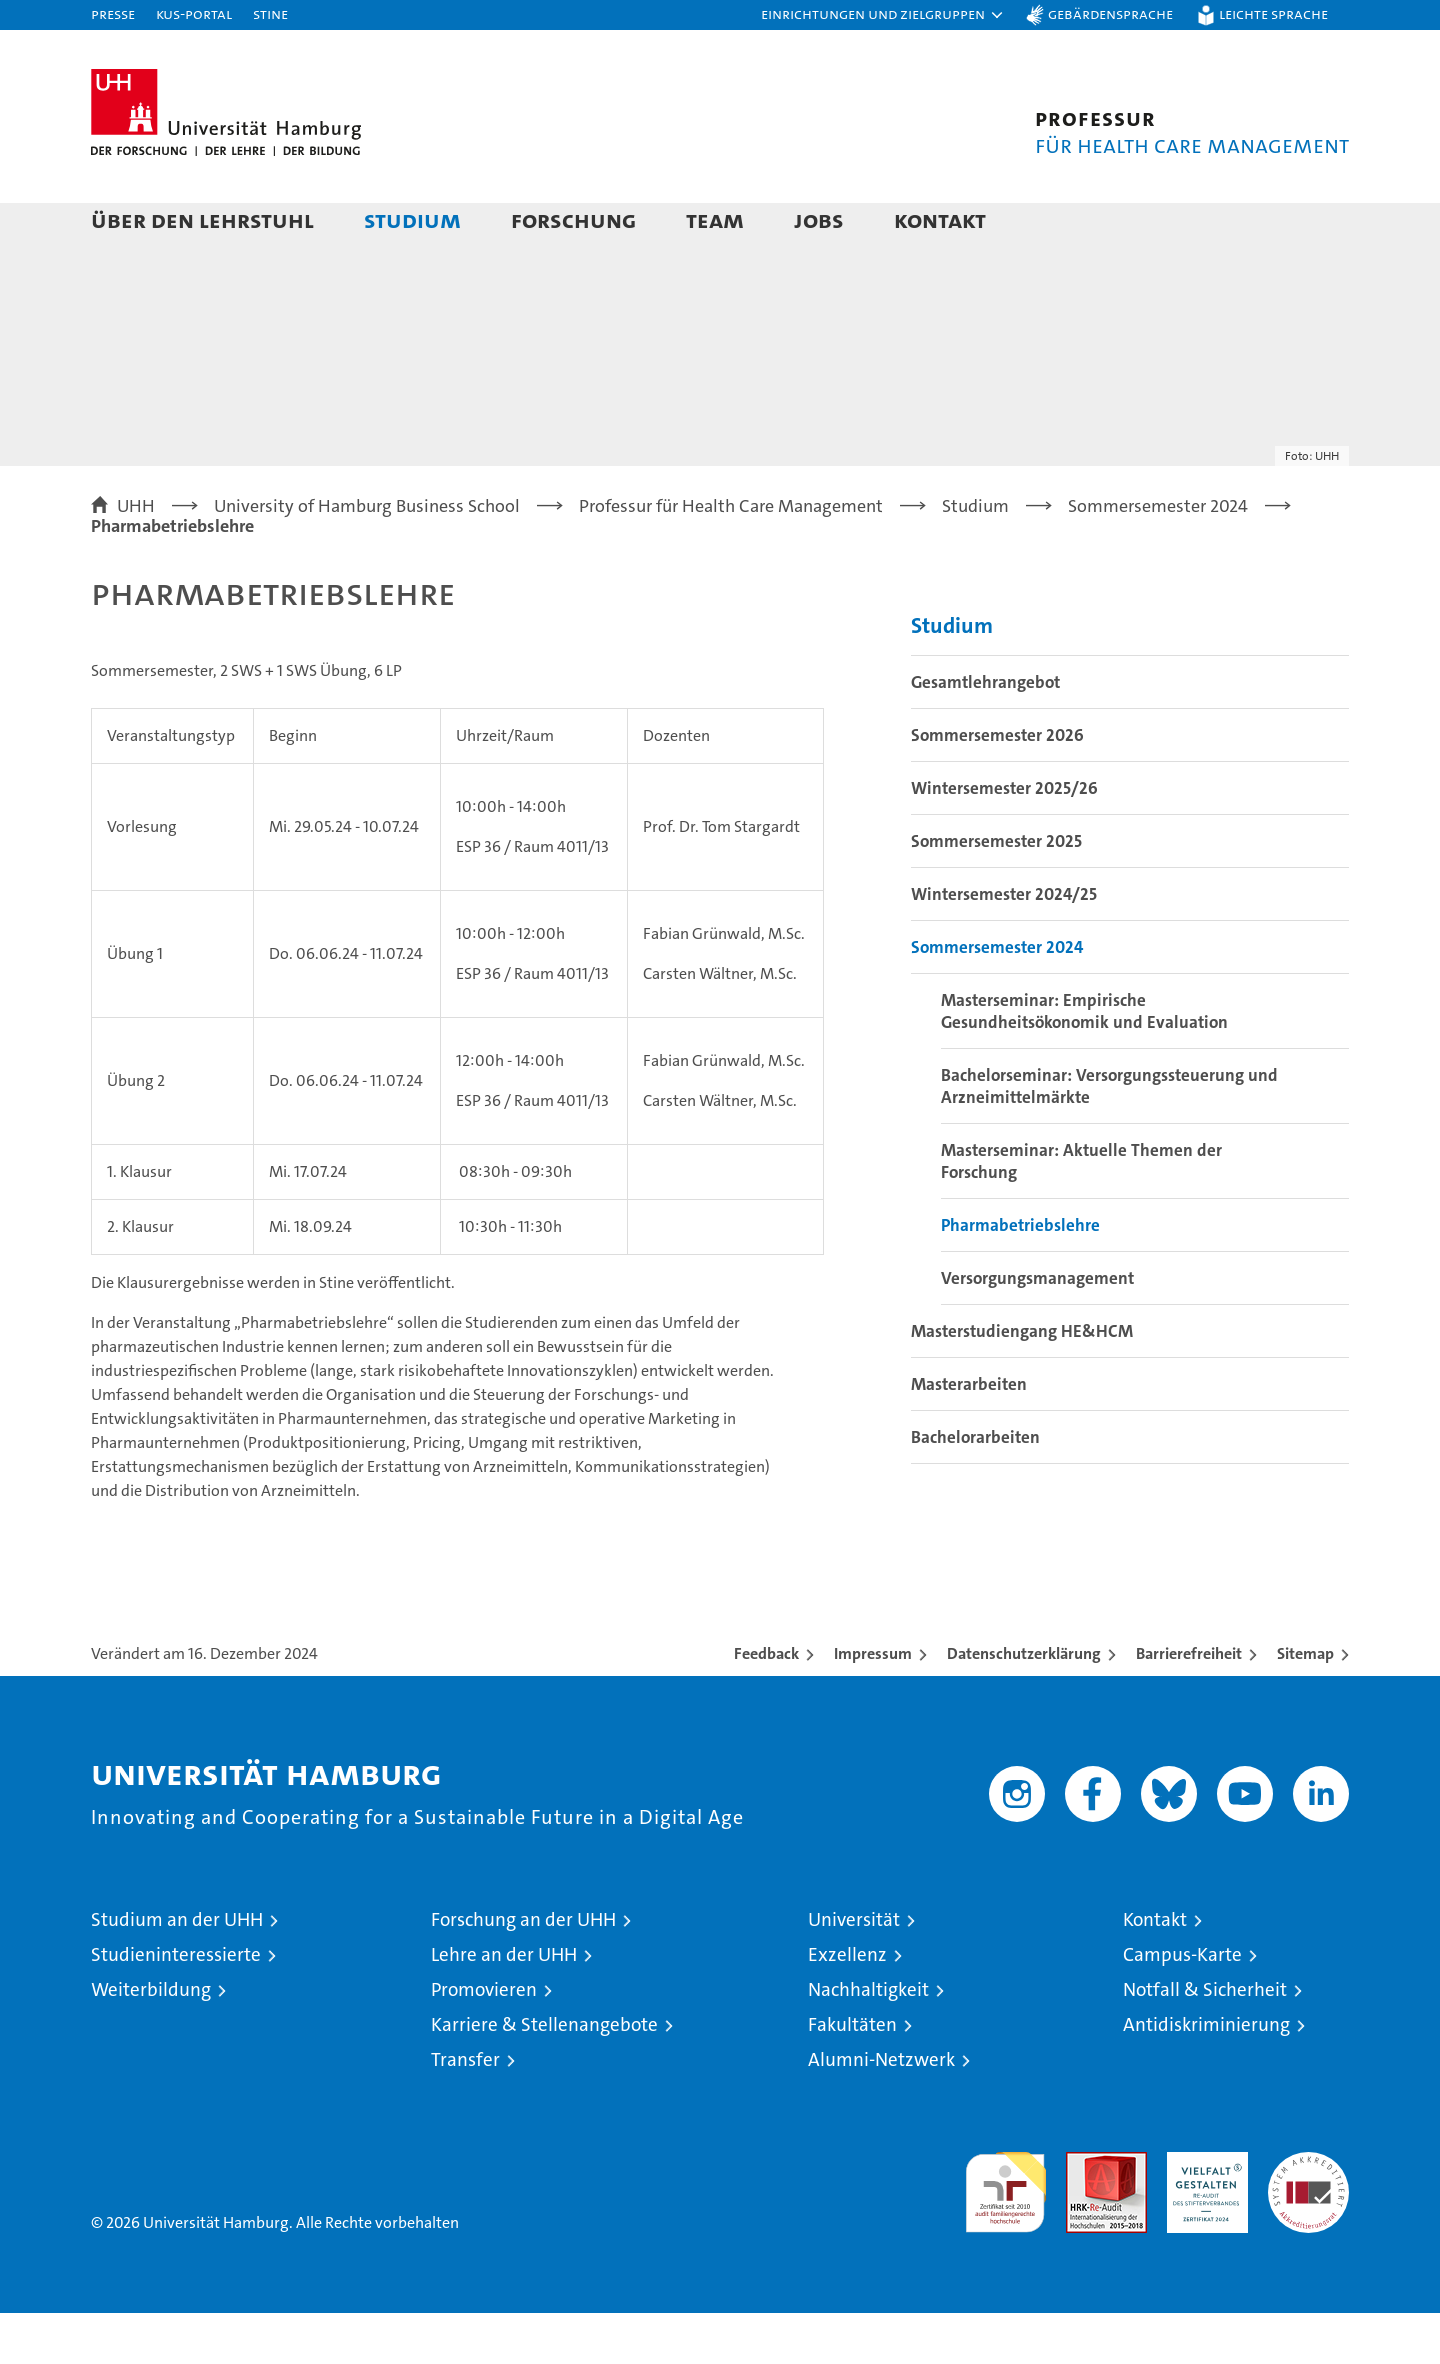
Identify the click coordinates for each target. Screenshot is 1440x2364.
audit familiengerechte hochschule (1005, 2234)
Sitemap (1305, 1704)
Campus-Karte (1182, 2005)
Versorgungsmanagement (1037, 1329)
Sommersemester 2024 (997, 998)
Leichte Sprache (1273, 13)
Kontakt (940, 219)
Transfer (465, 2110)
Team (715, 219)
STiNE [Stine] (270, 13)
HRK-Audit (1202, 2213)
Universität (854, 1970)
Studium (412, 219)
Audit (1085, 2213)
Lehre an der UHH (504, 2005)
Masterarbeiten (969, 1435)
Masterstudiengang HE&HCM (1022, 1382)
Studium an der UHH (177, 1970)
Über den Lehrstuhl (202, 219)
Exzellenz (847, 2005)
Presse (113, 13)
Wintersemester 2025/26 (1004, 839)
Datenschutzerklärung (1024, 1704)
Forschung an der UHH (523, 1970)
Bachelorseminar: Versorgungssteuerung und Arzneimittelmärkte (1109, 1137)
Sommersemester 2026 (997, 786)
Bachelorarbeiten (975, 1488)
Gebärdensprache (1110, 13)
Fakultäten (852, 2075)
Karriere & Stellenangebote (544, 2075)
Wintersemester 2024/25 (1004, 945)
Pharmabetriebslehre (1020, 1276)
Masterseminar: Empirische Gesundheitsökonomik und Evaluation (1084, 1062)
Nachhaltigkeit (868, 2040)
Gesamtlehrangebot (985, 733)
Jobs (819, 219)
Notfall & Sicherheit (1205, 2040)
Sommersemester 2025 (996, 892)
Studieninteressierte (176, 2005)
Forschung (573, 219)
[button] (883, 15)
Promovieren (484, 2040)
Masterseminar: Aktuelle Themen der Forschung (1081, 1212)
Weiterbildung (151, 2040)
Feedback (766, 1704)
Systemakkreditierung (1308, 2213)
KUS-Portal (194, 13)
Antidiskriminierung (1206, 2075)
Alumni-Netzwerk (881, 2110)
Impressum (873, 1704)
